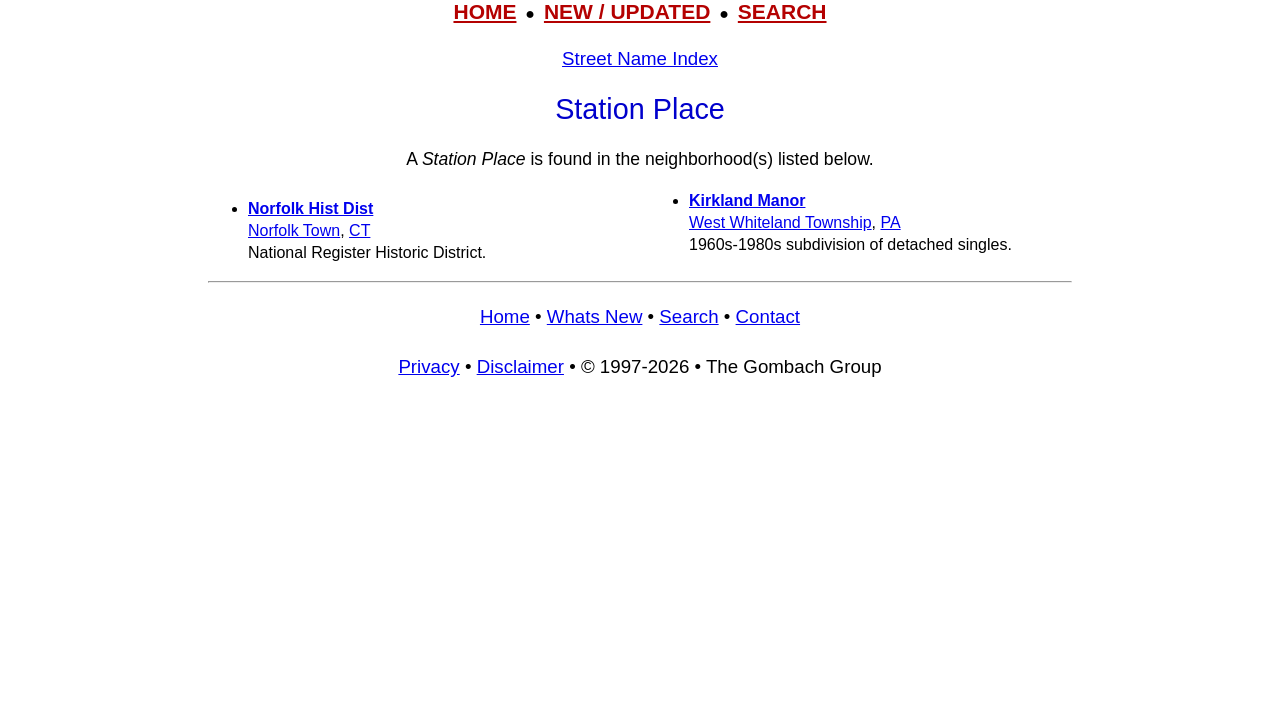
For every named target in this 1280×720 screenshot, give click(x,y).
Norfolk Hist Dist (310, 208)
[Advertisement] (640, 541)
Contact (768, 316)
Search (688, 316)
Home (505, 316)
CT (359, 230)
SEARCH (782, 11)
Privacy (428, 366)
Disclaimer (520, 366)
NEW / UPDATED (627, 11)
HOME (484, 11)
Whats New (595, 316)
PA (891, 222)
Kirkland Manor (747, 200)
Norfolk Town (294, 230)
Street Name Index (640, 58)
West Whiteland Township (780, 222)
